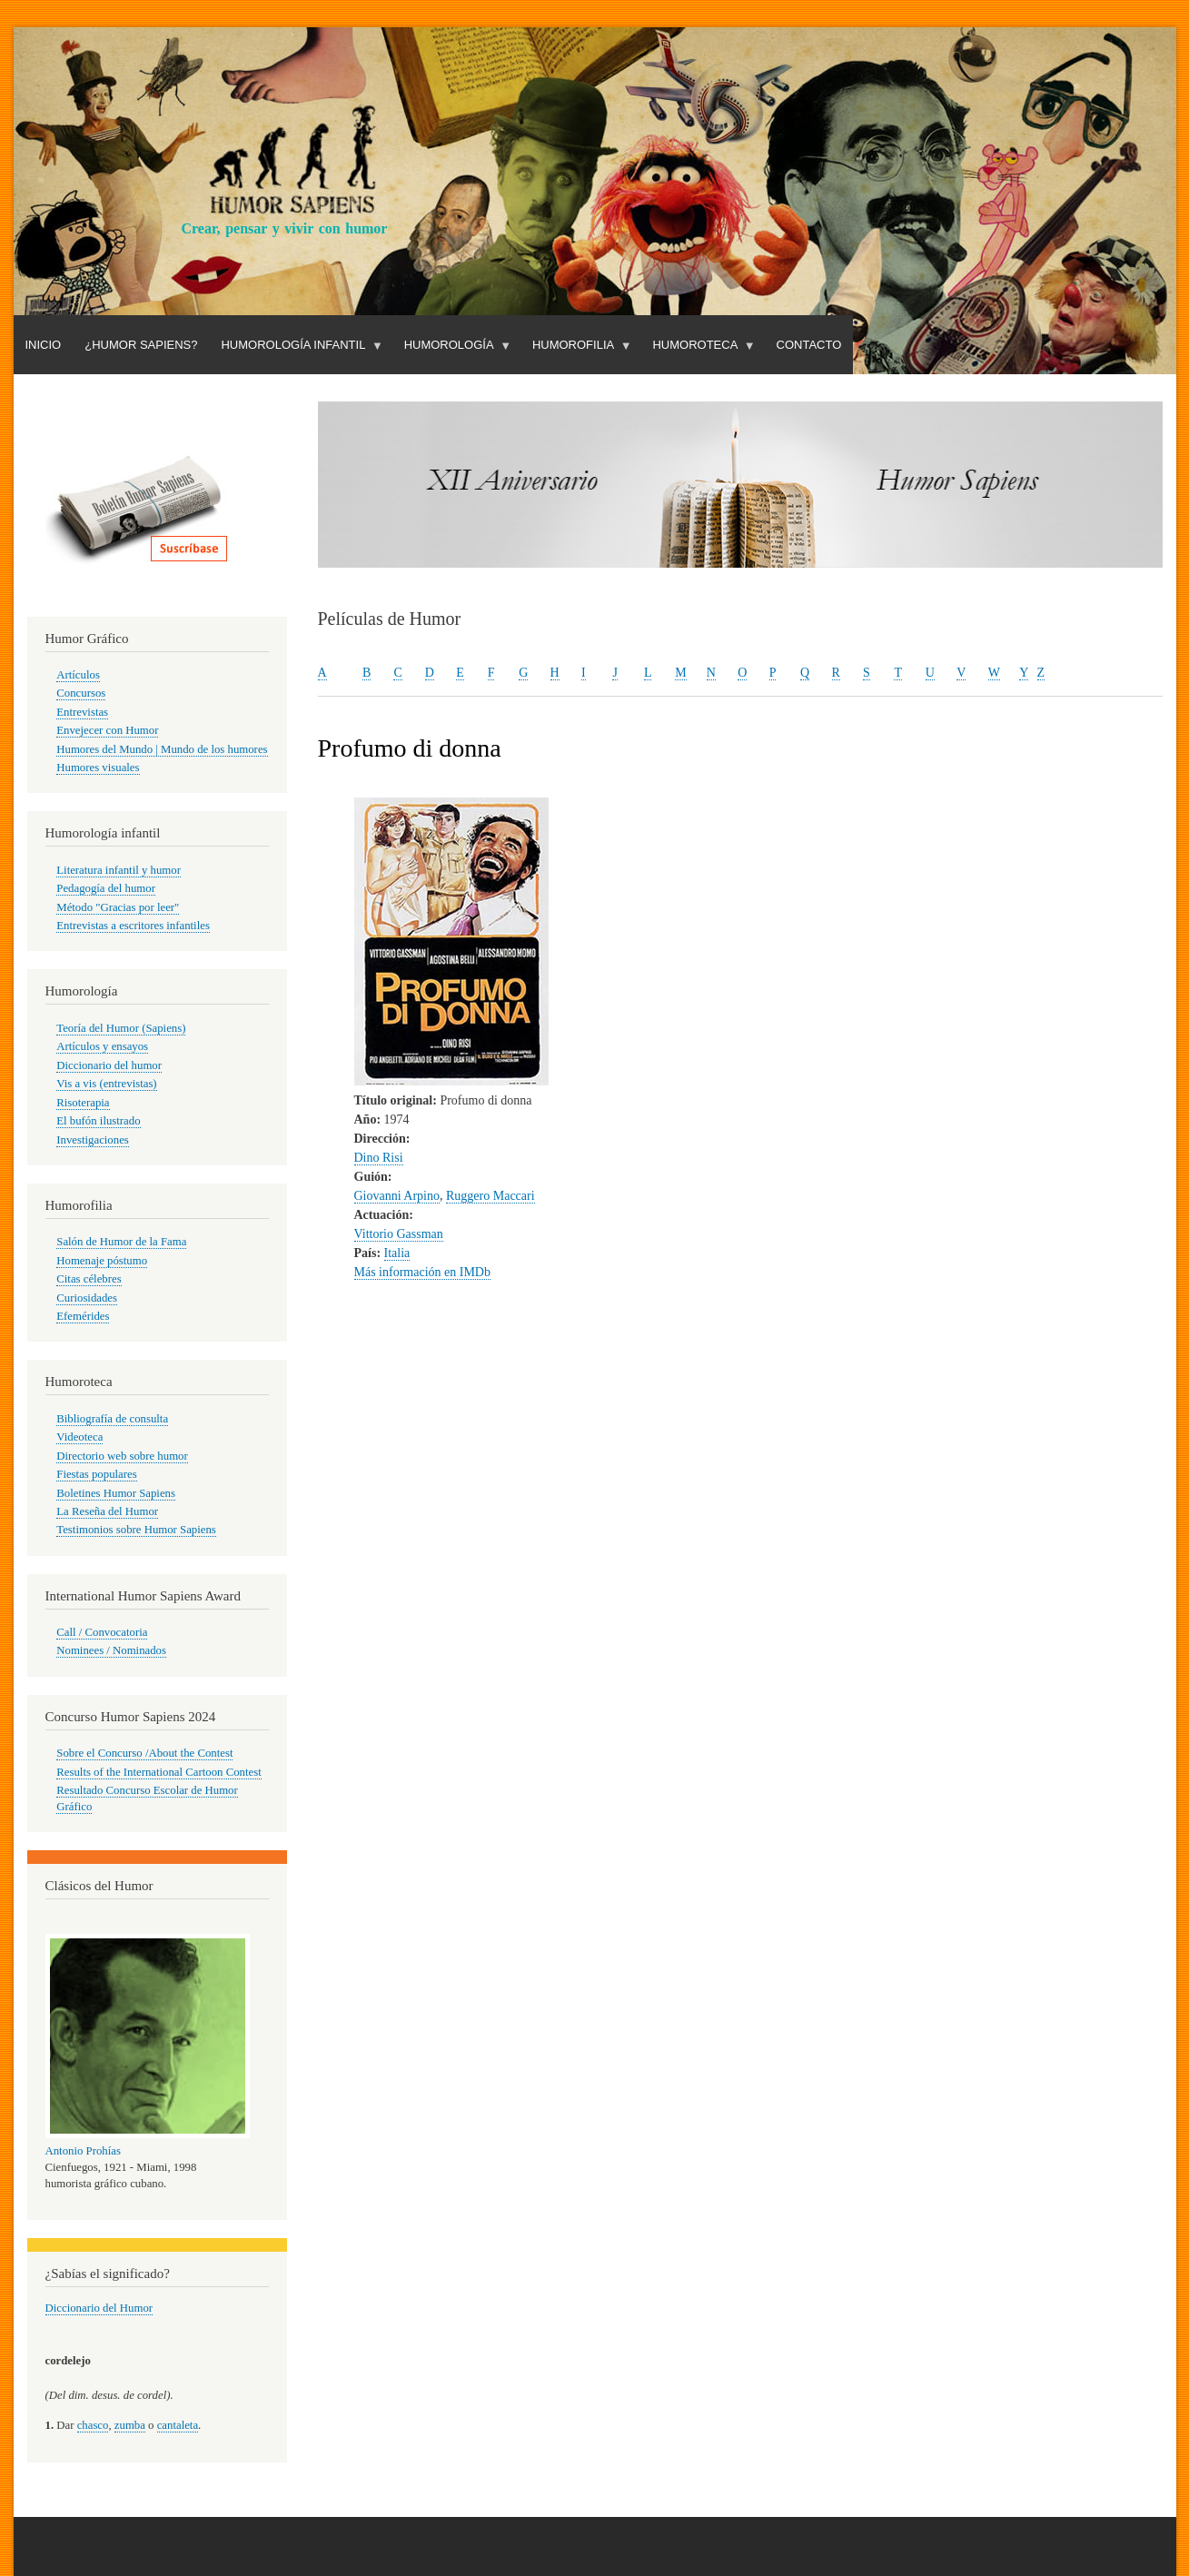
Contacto (809, 345)
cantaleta (177, 2425)
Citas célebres (88, 1279)
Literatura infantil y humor (118, 870)
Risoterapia (82, 1102)
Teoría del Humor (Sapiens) (120, 1028)
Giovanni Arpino (397, 1196)
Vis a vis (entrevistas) (106, 1083)
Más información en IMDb (422, 1272)
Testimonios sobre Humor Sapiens (136, 1529)
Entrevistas (82, 712)
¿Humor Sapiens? (140, 345)
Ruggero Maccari (490, 1196)
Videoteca (79, 1437)
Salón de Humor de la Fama (121, 1241)
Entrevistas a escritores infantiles (133, 925)
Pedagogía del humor (105, 888)
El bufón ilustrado (98, 1121)
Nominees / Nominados (111, 1650)
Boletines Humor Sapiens (115, 1493)
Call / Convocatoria (101, 1632)
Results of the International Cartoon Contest (158, 1772)
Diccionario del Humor (99, 2308)
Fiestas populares (96, 1474)
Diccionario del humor (109, 1065)
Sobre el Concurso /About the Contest (144, 1753)
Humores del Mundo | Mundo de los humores (161, 749)
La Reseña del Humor (107, 1511)
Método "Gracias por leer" (117, 907)
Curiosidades (86, 1298)
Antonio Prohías (83, 2151)
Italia (397, 1253)
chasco (93, 2425)
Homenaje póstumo (101, 1260)
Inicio (43, 345)
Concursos (80, 693)
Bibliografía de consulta (112, 1418)
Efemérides (82, 1316)
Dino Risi (378, 1157)
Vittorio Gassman (398, 1234)
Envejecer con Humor (107, 730)
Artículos (78, 675)
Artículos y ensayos (102, 1046)
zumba (129, 2425)
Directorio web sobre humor (121, 1456)
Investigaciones (92, 1140)
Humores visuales (97, 767)
